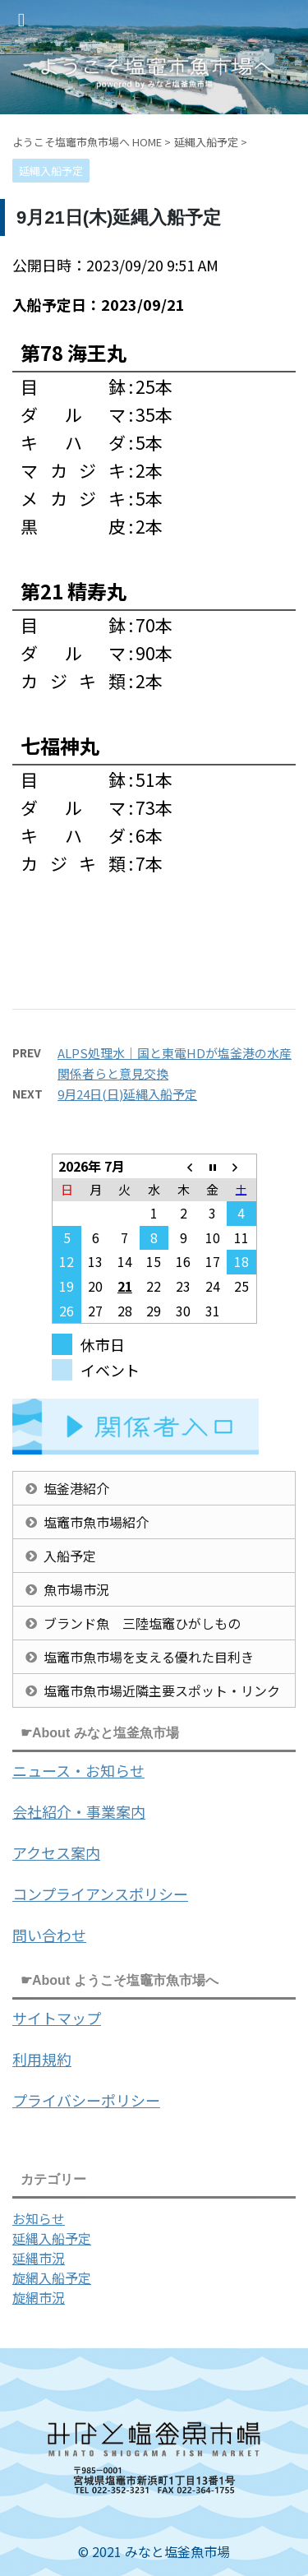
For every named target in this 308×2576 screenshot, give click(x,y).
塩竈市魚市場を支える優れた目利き (149, 1657)
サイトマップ (56, 2017)
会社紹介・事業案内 (78, 1811)
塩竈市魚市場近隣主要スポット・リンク (162, 1690)
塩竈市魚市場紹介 (96, 1522)
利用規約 (41, 2059)
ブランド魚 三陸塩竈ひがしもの (142, 1623)
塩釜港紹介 (76, 1488)
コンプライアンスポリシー (100, 1893)
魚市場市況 (76, 1589)
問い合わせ (49, 1934)
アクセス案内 (56, 1852)
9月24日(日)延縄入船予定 (127, 1094)
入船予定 (70, 1555)
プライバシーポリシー (86, 2100)
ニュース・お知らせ (78, 1770)
